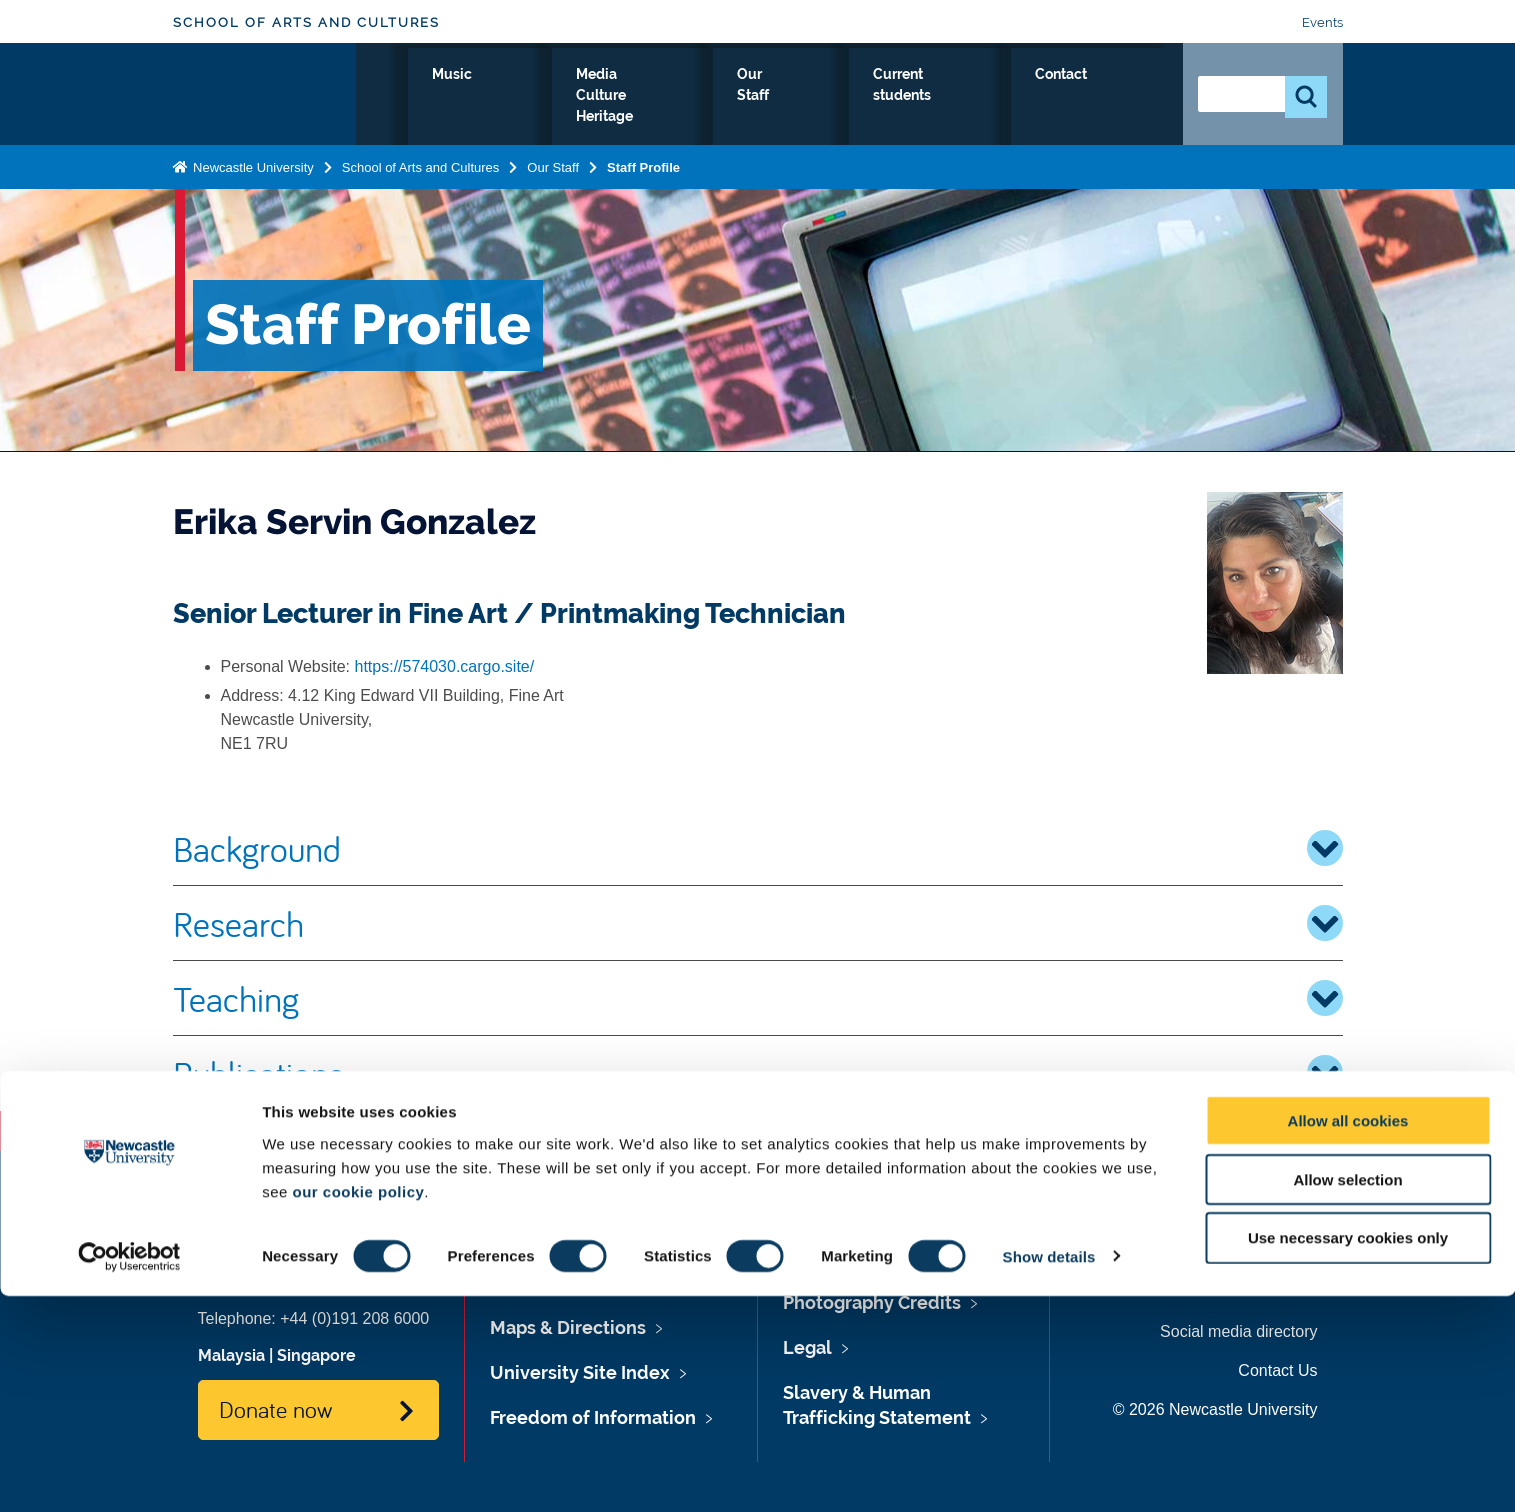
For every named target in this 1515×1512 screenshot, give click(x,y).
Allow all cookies (1348, 1336)
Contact (1120, 97)
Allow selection (1347, 1395)
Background (758, 848)
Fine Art (475, 97)
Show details (1049, 1472)
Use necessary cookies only (1348, 1454)
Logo (264, 92)
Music (559, 97)
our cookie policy (358, 1407)
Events (1322, 22)
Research (758, 923)
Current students (992, 97)
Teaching (758, 998)
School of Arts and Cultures (306, 22)
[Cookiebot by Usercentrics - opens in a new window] (129, 1473)
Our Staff (860, 97)
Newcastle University (252, 163)
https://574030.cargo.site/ (445, 666)
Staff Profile (643, 163)
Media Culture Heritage (704, 97)
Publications (758, 1073)
